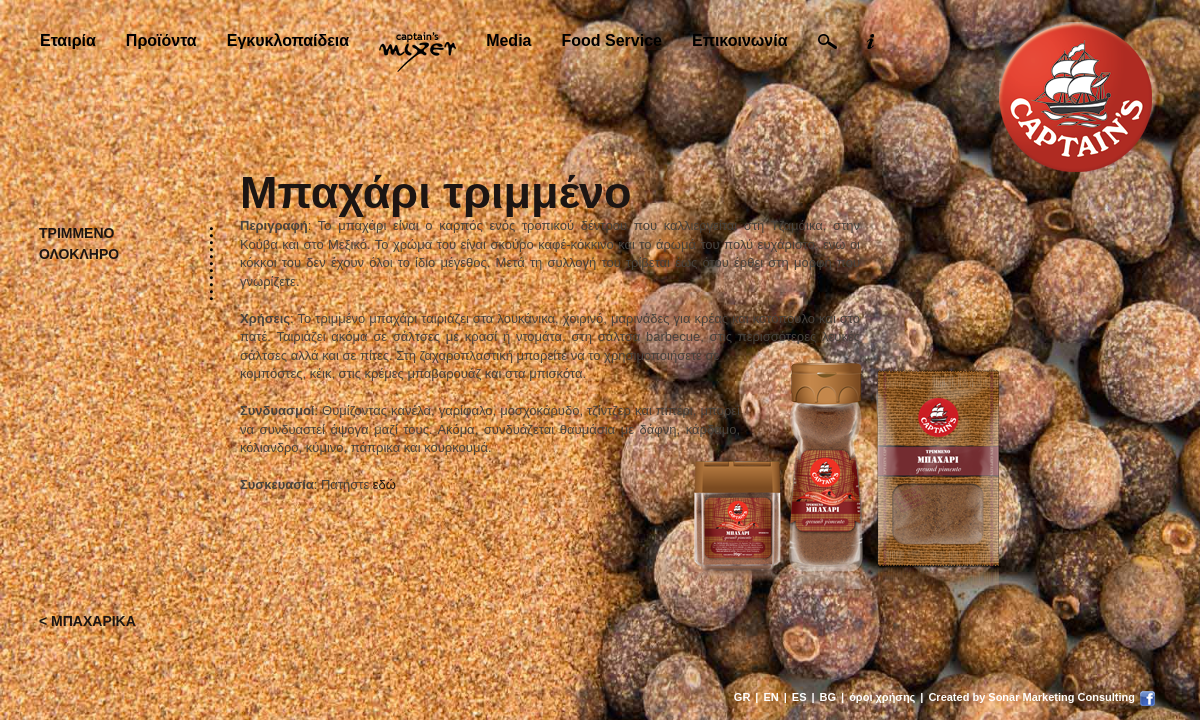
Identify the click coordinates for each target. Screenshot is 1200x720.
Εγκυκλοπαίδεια (288, 40)
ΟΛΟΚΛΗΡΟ (79, 254)
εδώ (384, 484)
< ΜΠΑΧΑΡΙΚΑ (87, 621)
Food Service (611, 40)
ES (799, 697)
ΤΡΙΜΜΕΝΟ (76, 233)
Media (508, 40)
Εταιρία (68, 40)
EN (770, 697)
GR (742, 697)
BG (828, 697)
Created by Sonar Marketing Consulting (1031, 697)
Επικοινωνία (740, 40)
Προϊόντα (161, 40)
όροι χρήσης (882, 697)
